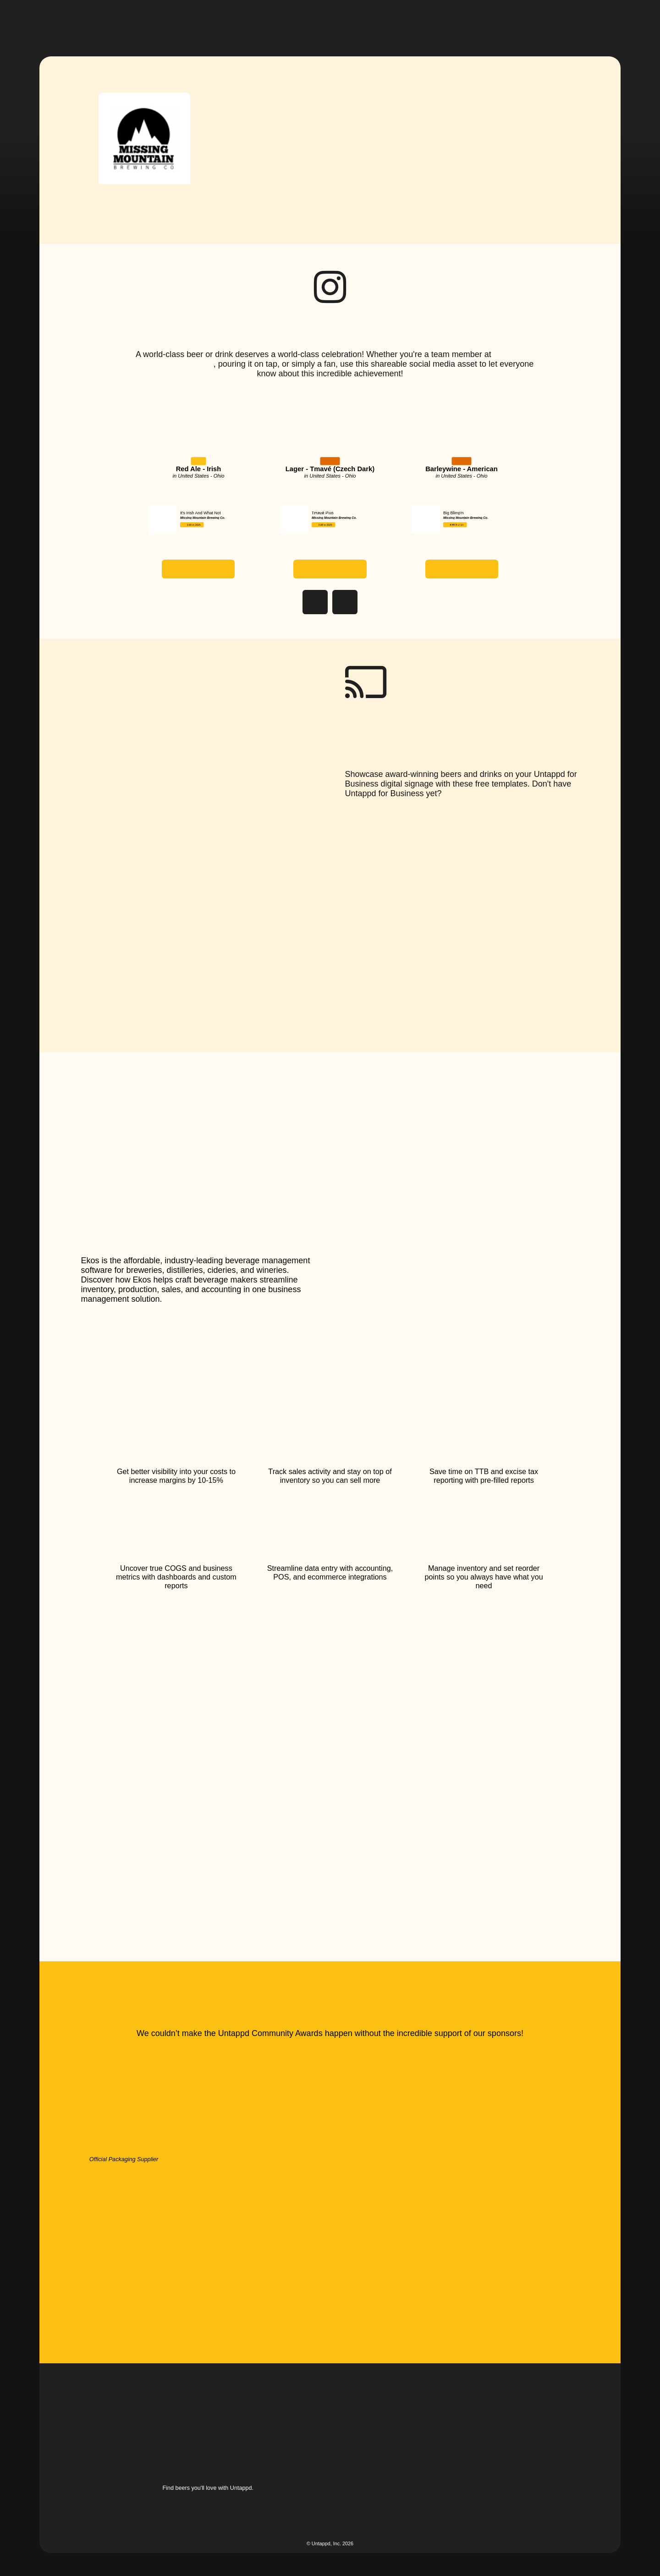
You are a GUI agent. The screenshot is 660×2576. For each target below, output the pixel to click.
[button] (328, 22)
